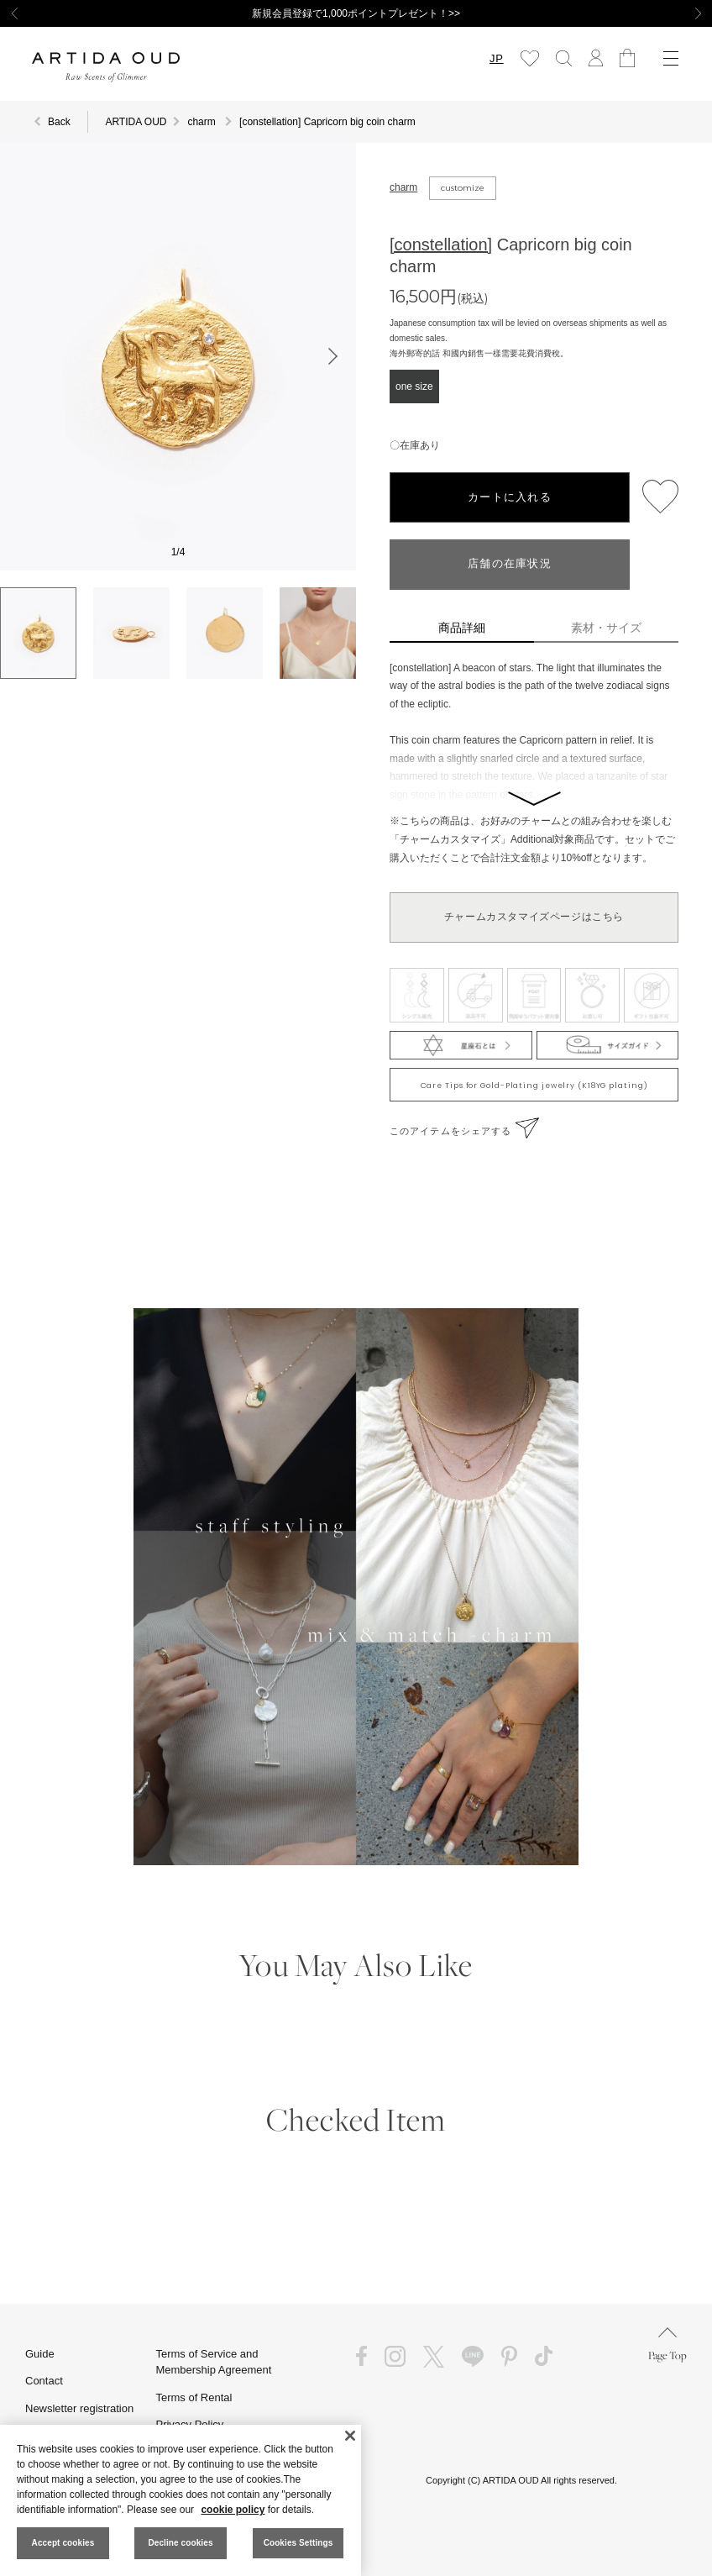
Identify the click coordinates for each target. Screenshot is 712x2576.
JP (496, 58)
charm (403, 187)
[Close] (350, 2435)
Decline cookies (180, 2542)
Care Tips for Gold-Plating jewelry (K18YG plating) (534, 1085)
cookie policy (232, 2510)
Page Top (667, 2344)
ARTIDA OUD (135, 122)
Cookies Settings (298, 2542)
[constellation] (441, 244)
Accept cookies (63, 2542)
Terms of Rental (193, 2397)
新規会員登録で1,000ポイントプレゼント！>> (356, 13)
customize (462, 187)
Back (59, 122)
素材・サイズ (606, 627)
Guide (40, 2353)
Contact (44, 2380)
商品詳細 (461, 627)
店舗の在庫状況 (510, 564)
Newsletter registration (79, 2408)
